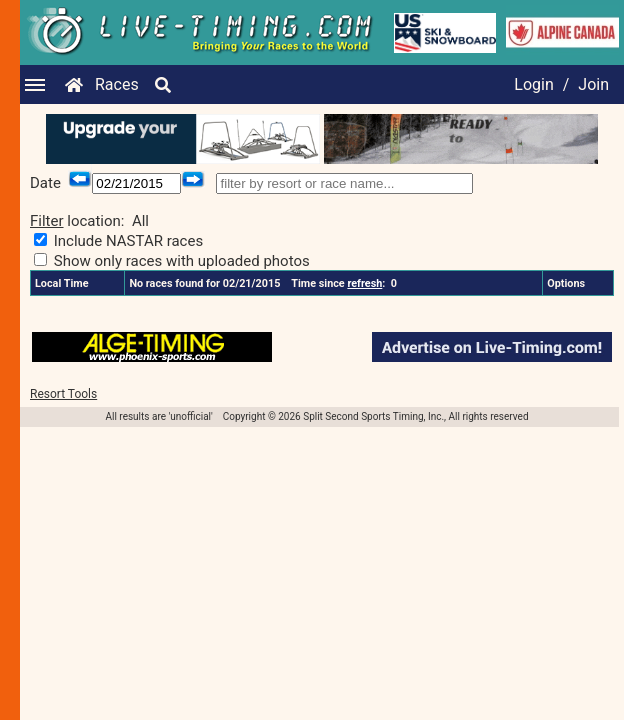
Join (593, 84)
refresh (364, 283)
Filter (47, 221)
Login (533, 84)
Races (117, 84)
